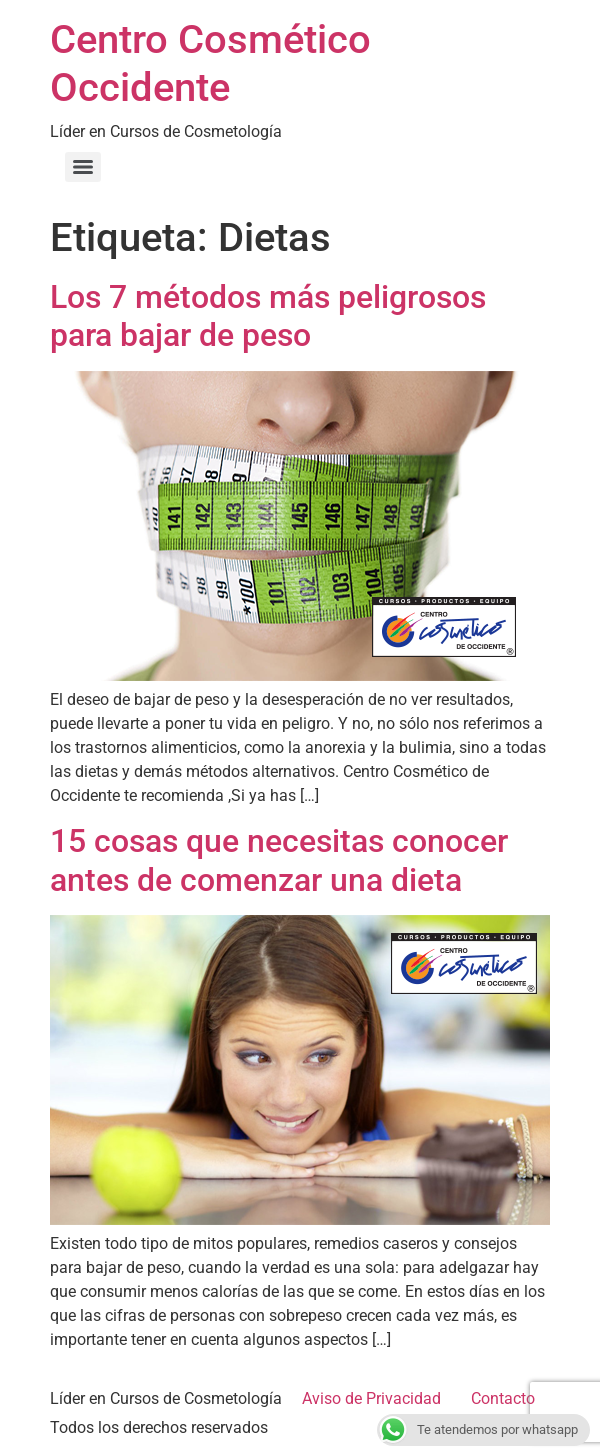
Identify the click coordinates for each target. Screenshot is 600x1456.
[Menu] (83, 167)
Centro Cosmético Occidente (210, 63)
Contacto (503, 1398)
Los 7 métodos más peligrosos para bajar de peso (268, 316)
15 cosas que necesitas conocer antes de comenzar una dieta (279, 860)
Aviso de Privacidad (371, 1398)
